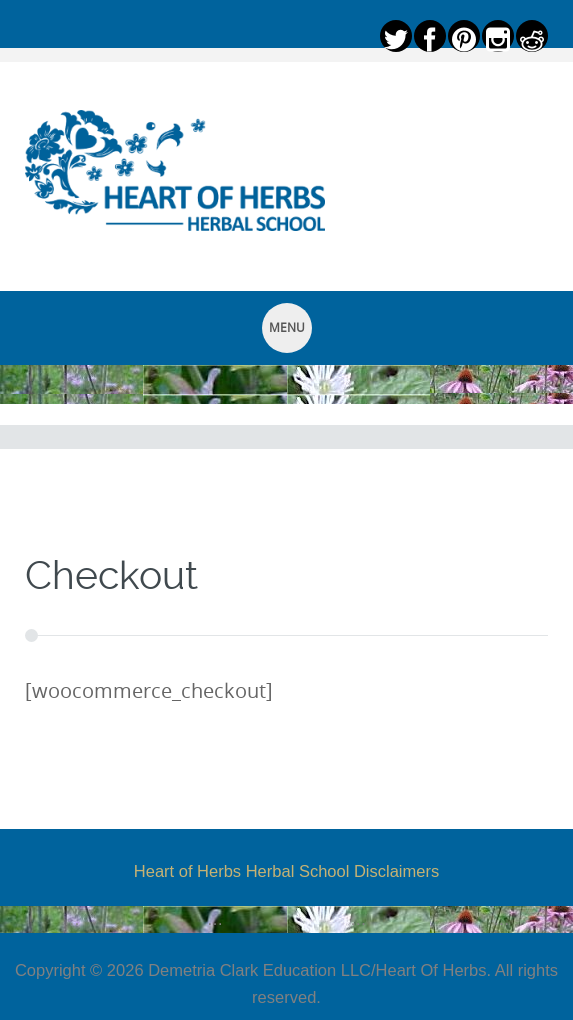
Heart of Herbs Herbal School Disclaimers (286, 871)
